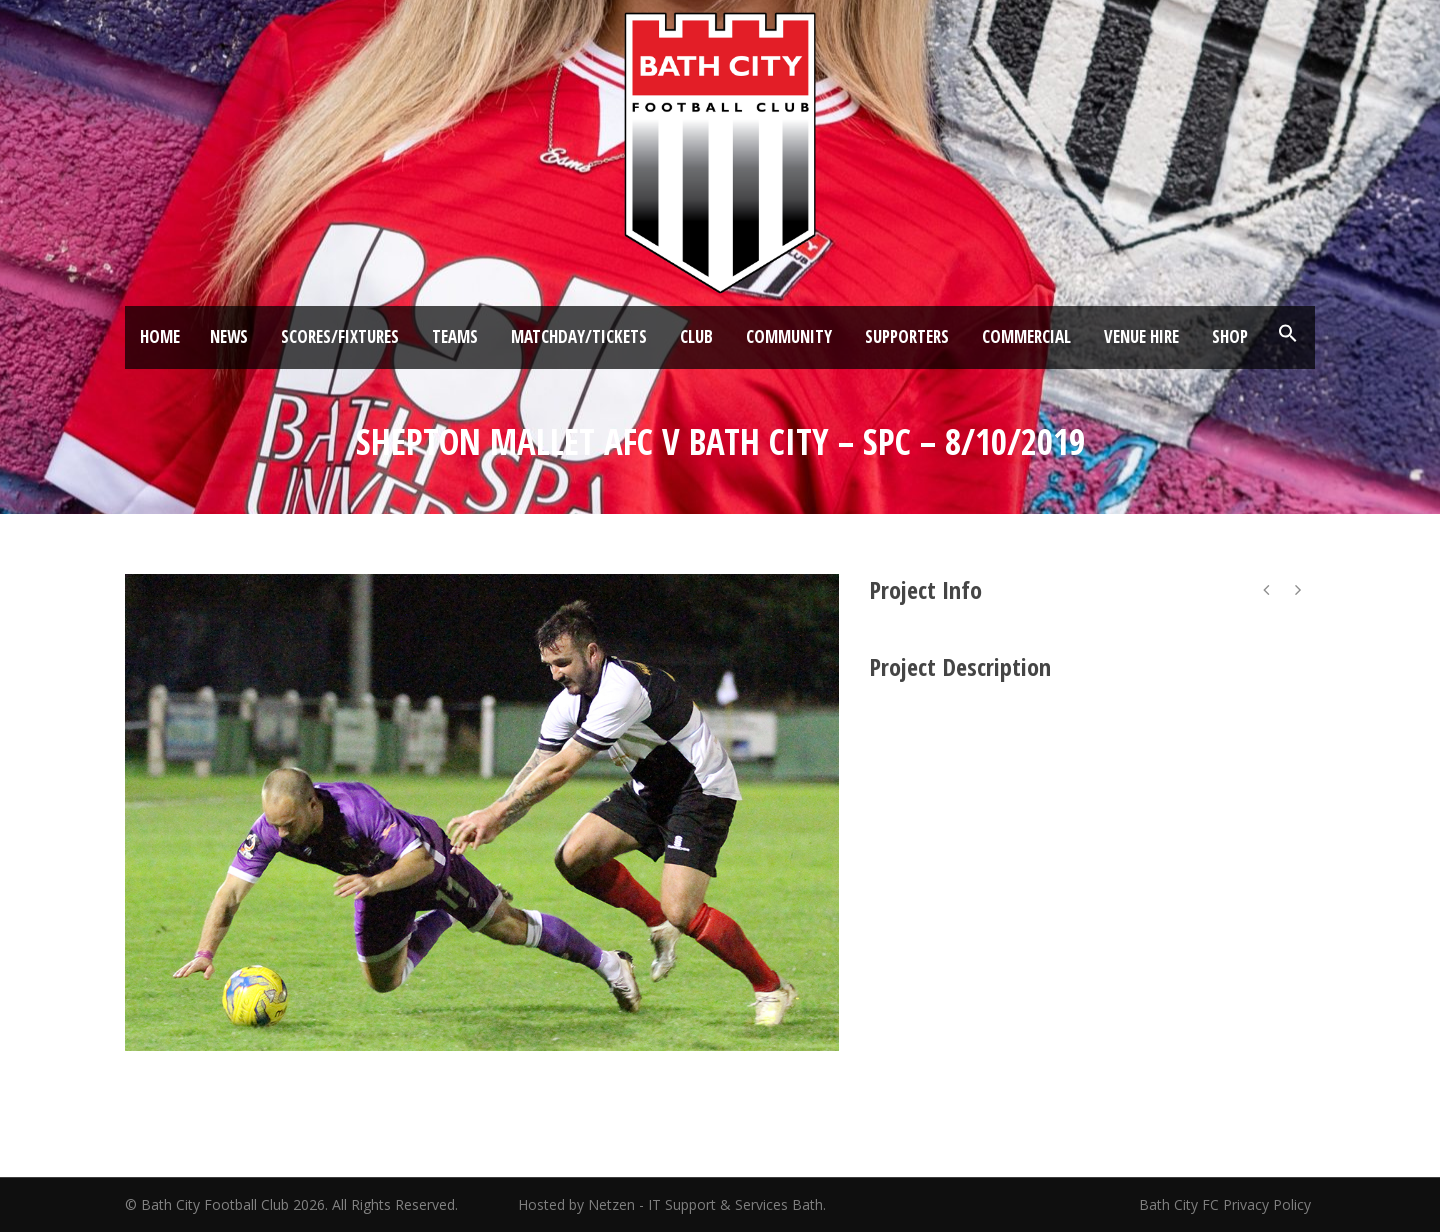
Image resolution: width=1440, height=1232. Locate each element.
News (229, 336)
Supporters (907, 336)
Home (160, 336)
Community (789, 336)
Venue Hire (1141, 336)
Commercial (1026, 336)
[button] (1288, 334)
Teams (455, 336)
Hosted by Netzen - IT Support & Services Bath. (672, 1204)
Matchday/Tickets (579, 336)
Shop (1230, 336)
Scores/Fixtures (340, 336)
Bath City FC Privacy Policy (1227, 1204)
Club (696, 336)
